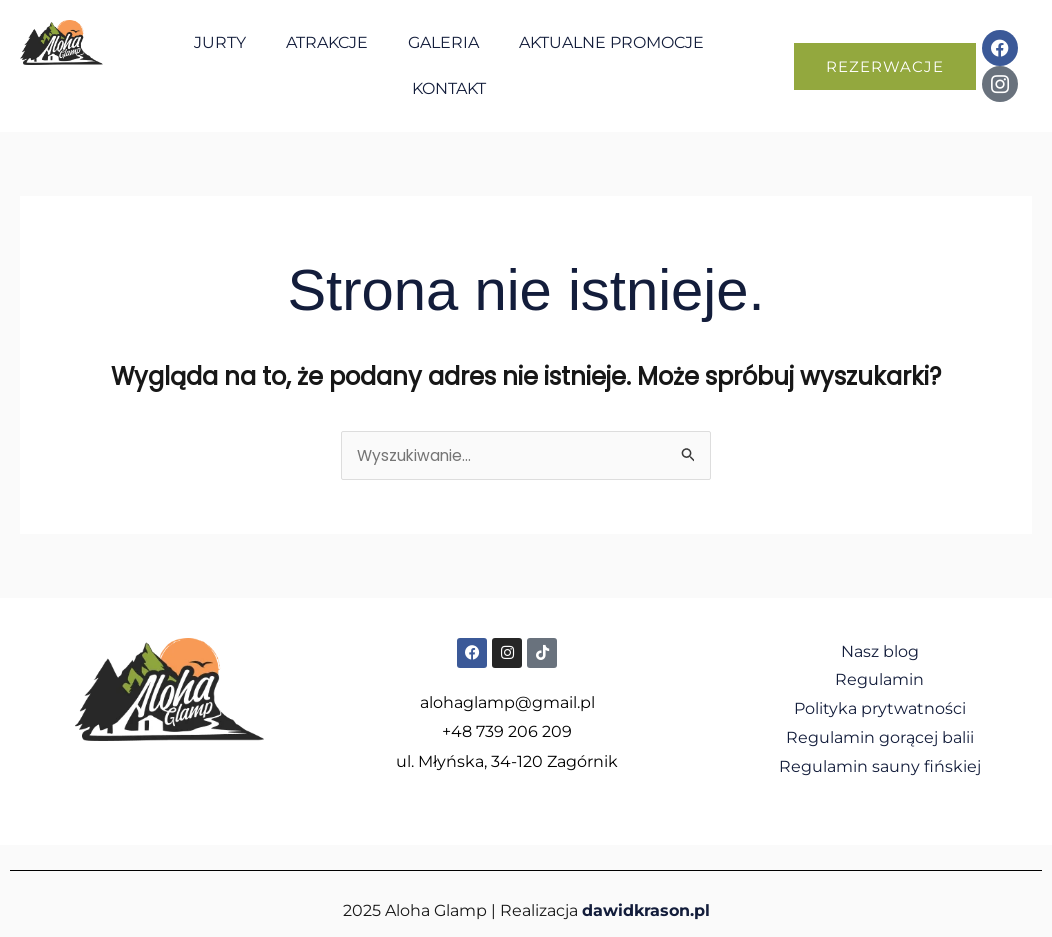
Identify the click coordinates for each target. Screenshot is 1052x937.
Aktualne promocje (611, 42)
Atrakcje (327, 42)
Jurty (220, 42)
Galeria (443, 42)
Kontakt (449, 88)
